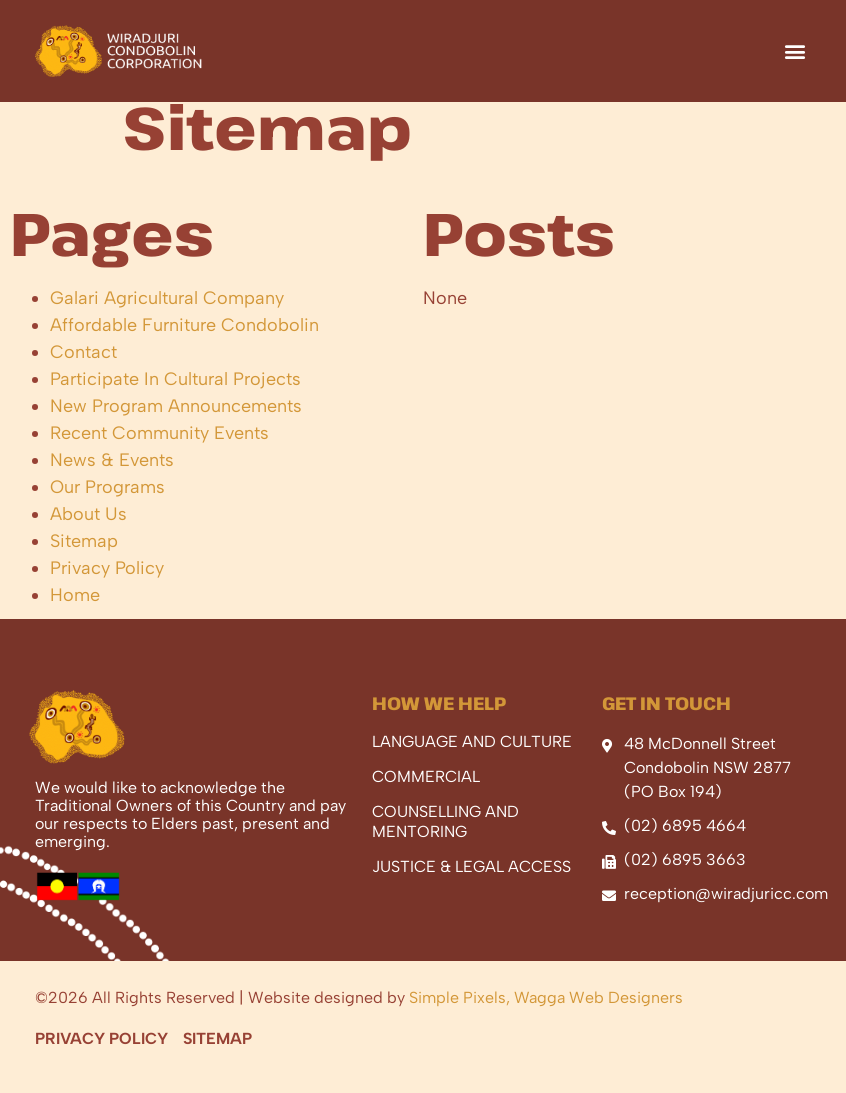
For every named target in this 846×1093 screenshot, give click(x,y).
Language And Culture (472, 760)
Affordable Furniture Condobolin (184, 344)
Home (75, 614)
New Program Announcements (176, 425)
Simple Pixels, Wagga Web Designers (546, 1016)
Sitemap (84, 560)
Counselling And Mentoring (445, 840)
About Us (88, 533)
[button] (794, 50)
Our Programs (107, 506)
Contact (83, 371)
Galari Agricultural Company (167, 317)
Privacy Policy (107, 587)
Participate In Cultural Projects (175, 398)
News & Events (112, 479)
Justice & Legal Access (471, 885)
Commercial (426, 795)
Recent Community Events (159, 452)
